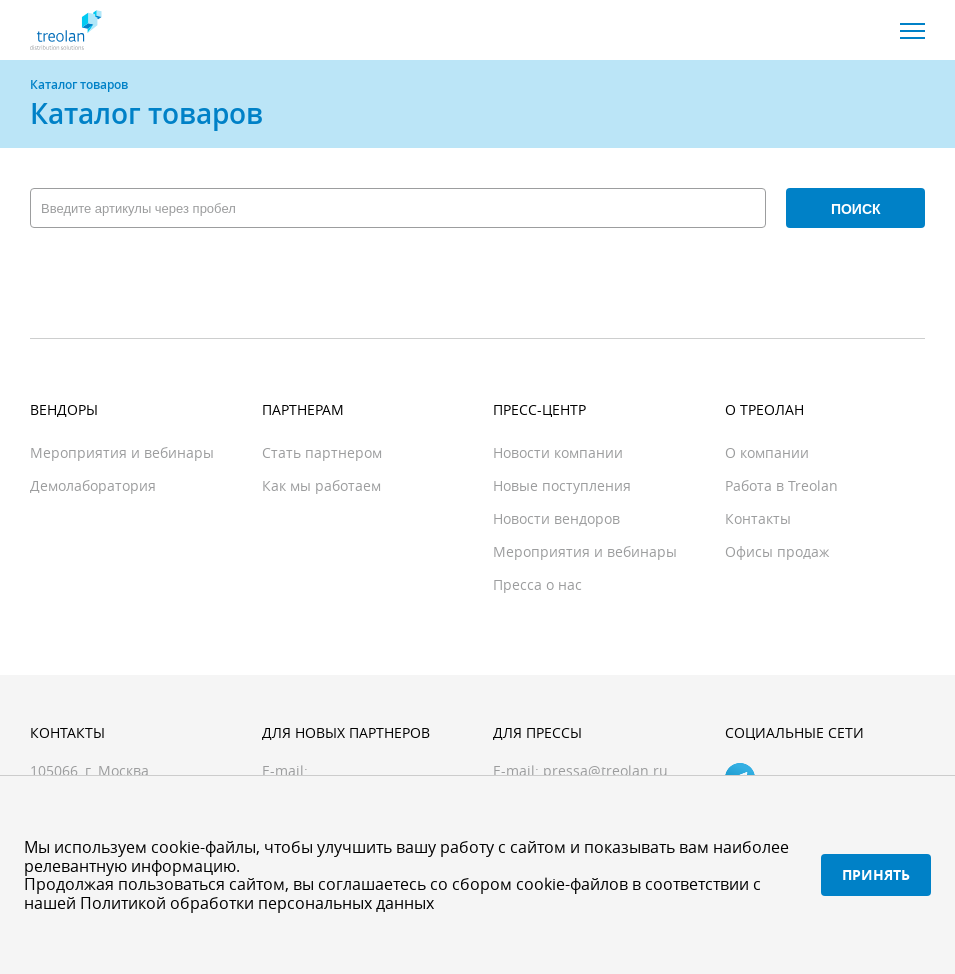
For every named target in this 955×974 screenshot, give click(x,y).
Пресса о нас (537, 584)
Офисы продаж (777, 551)
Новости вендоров (556, 518)
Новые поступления (562, 485)
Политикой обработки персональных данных (257, 903)
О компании (767, 452)
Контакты (758, 518)
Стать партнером (322, 452)
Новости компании (558, 452)
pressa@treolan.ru (605, 770)
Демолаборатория (93, 485)
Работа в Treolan (781, 485)
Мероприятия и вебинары (122, 452)
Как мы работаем (321, 485)
